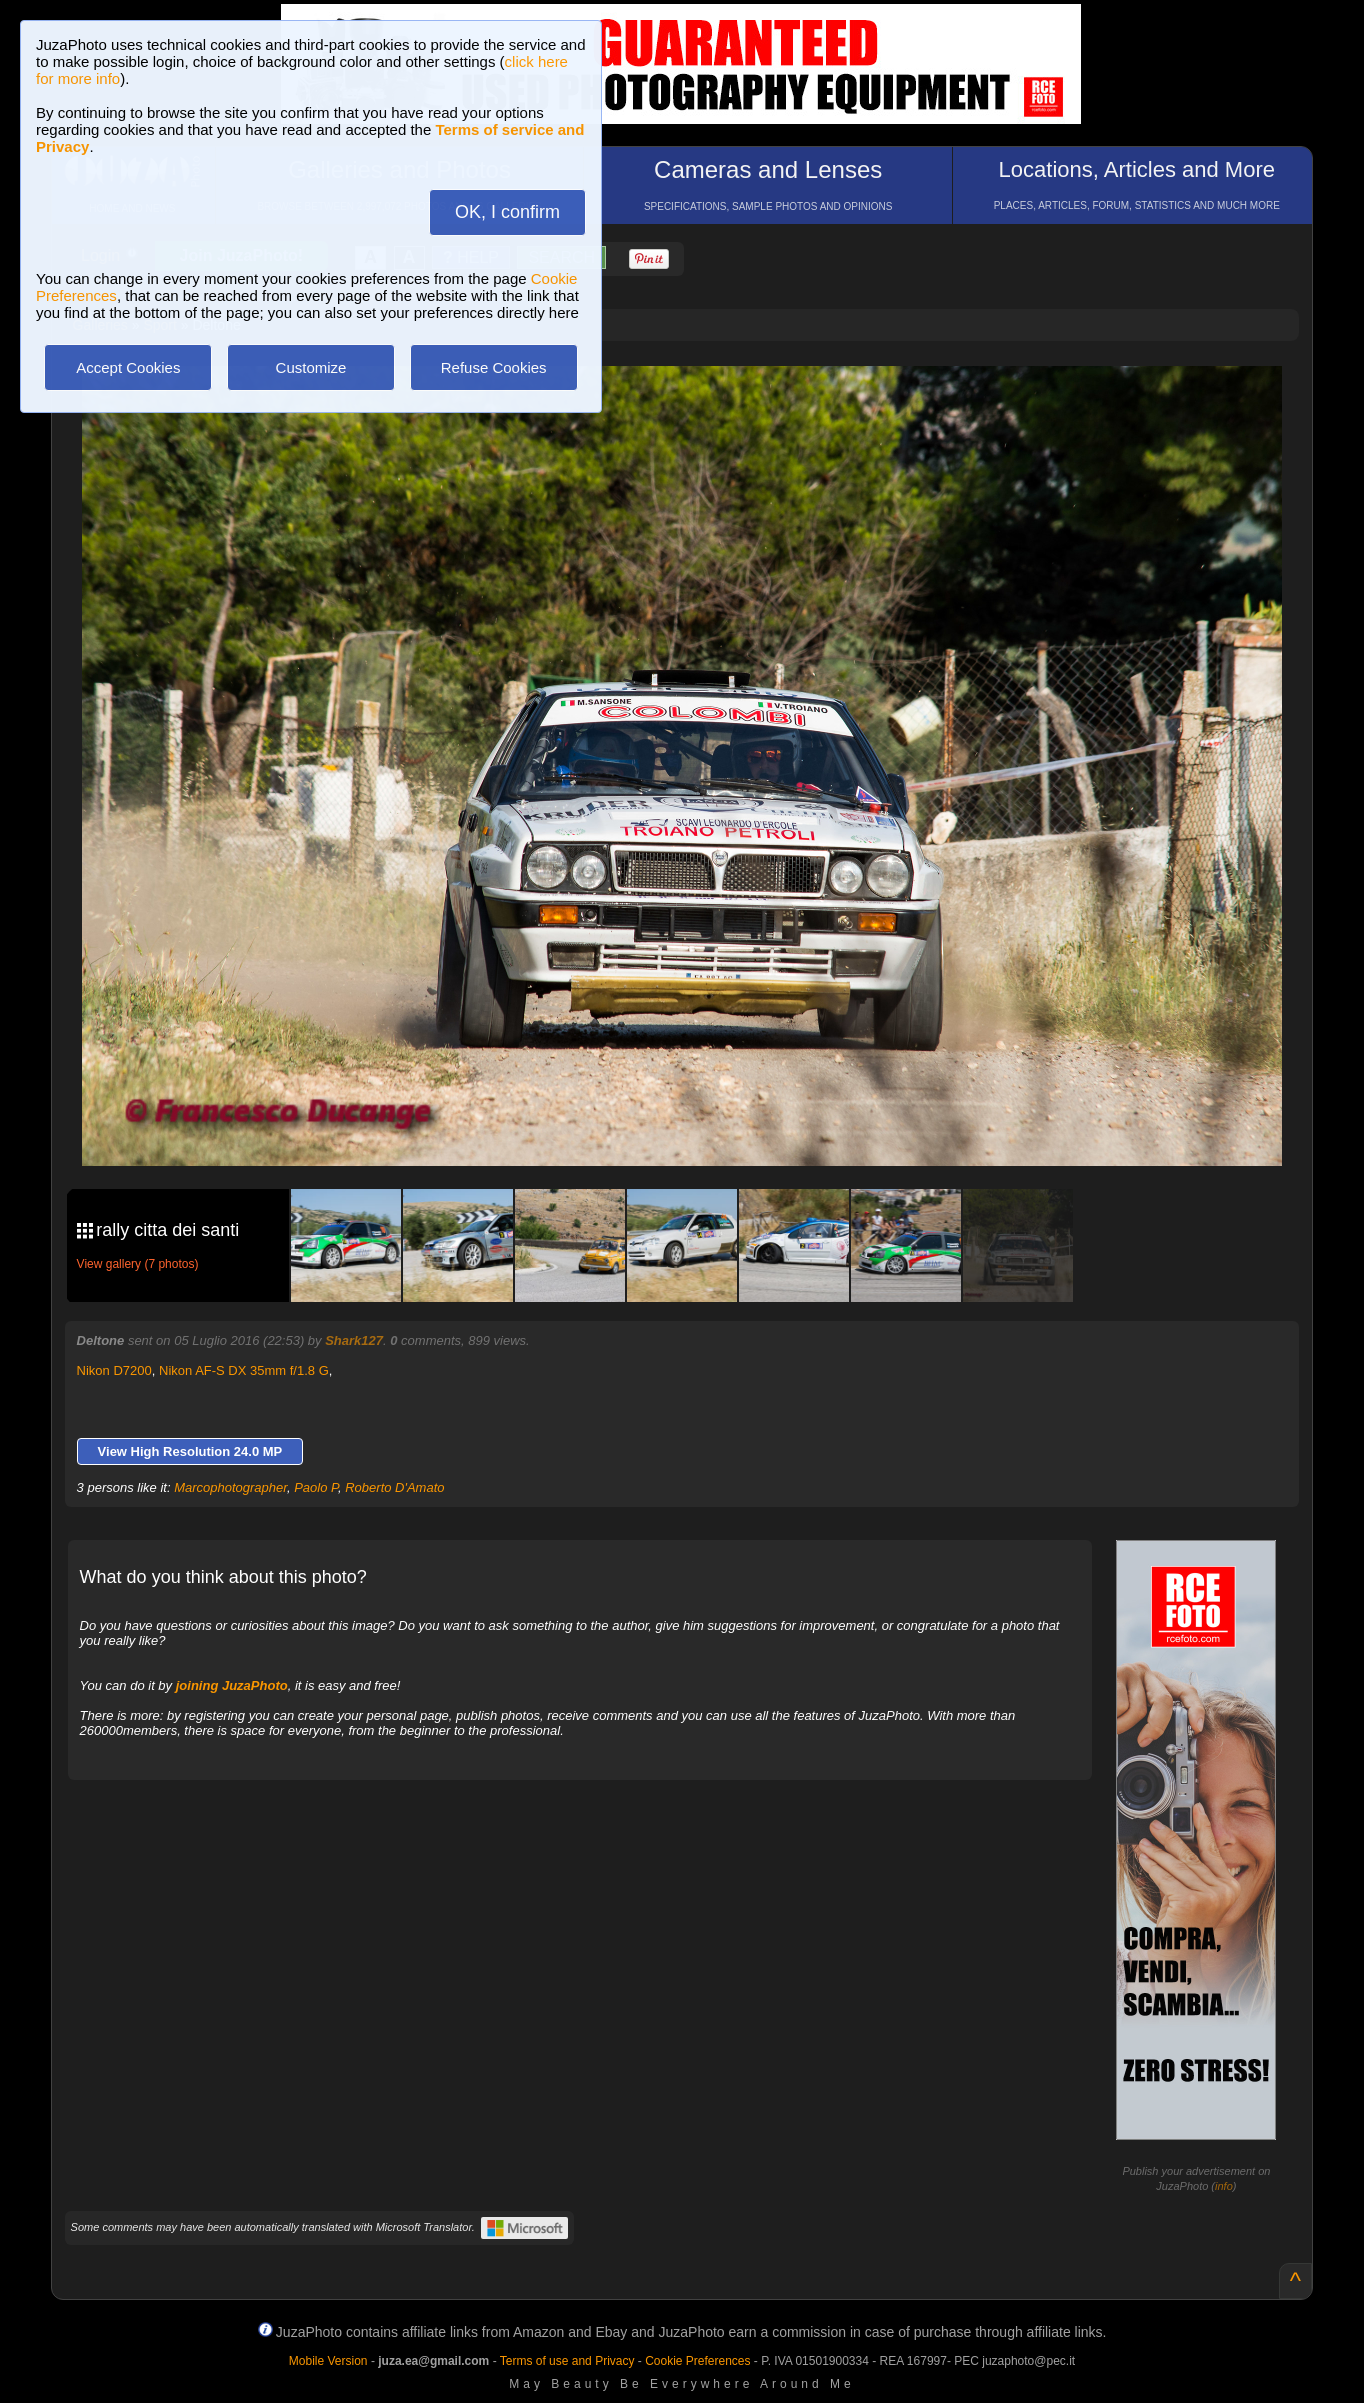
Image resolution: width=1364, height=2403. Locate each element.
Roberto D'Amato (394, 1487)
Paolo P (316, 1487)
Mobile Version (328, 2361)
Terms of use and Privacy (567, 2361)
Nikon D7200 (114, 1370)
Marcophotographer (230, 1487)
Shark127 (354, 1340)
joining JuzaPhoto (232, 1685)
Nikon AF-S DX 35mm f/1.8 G (244, 1370)
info (1224, 2186)
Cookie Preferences (697, 2361)
